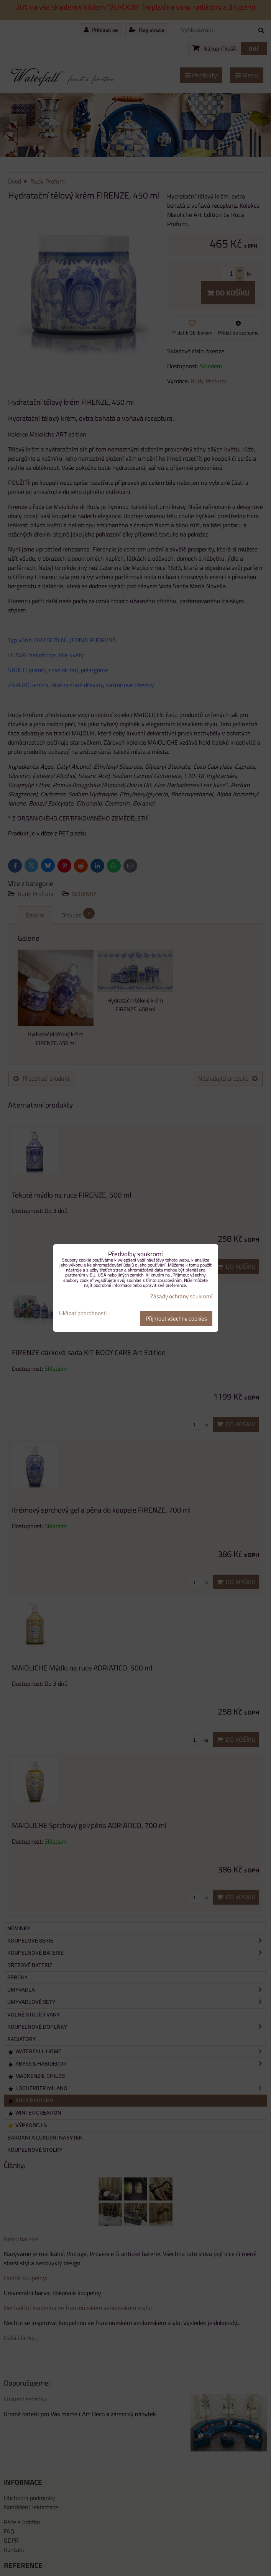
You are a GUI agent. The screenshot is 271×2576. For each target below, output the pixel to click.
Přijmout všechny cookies (176, 1318)
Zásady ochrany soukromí (181, 1296)
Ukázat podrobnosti (83, 1313)
